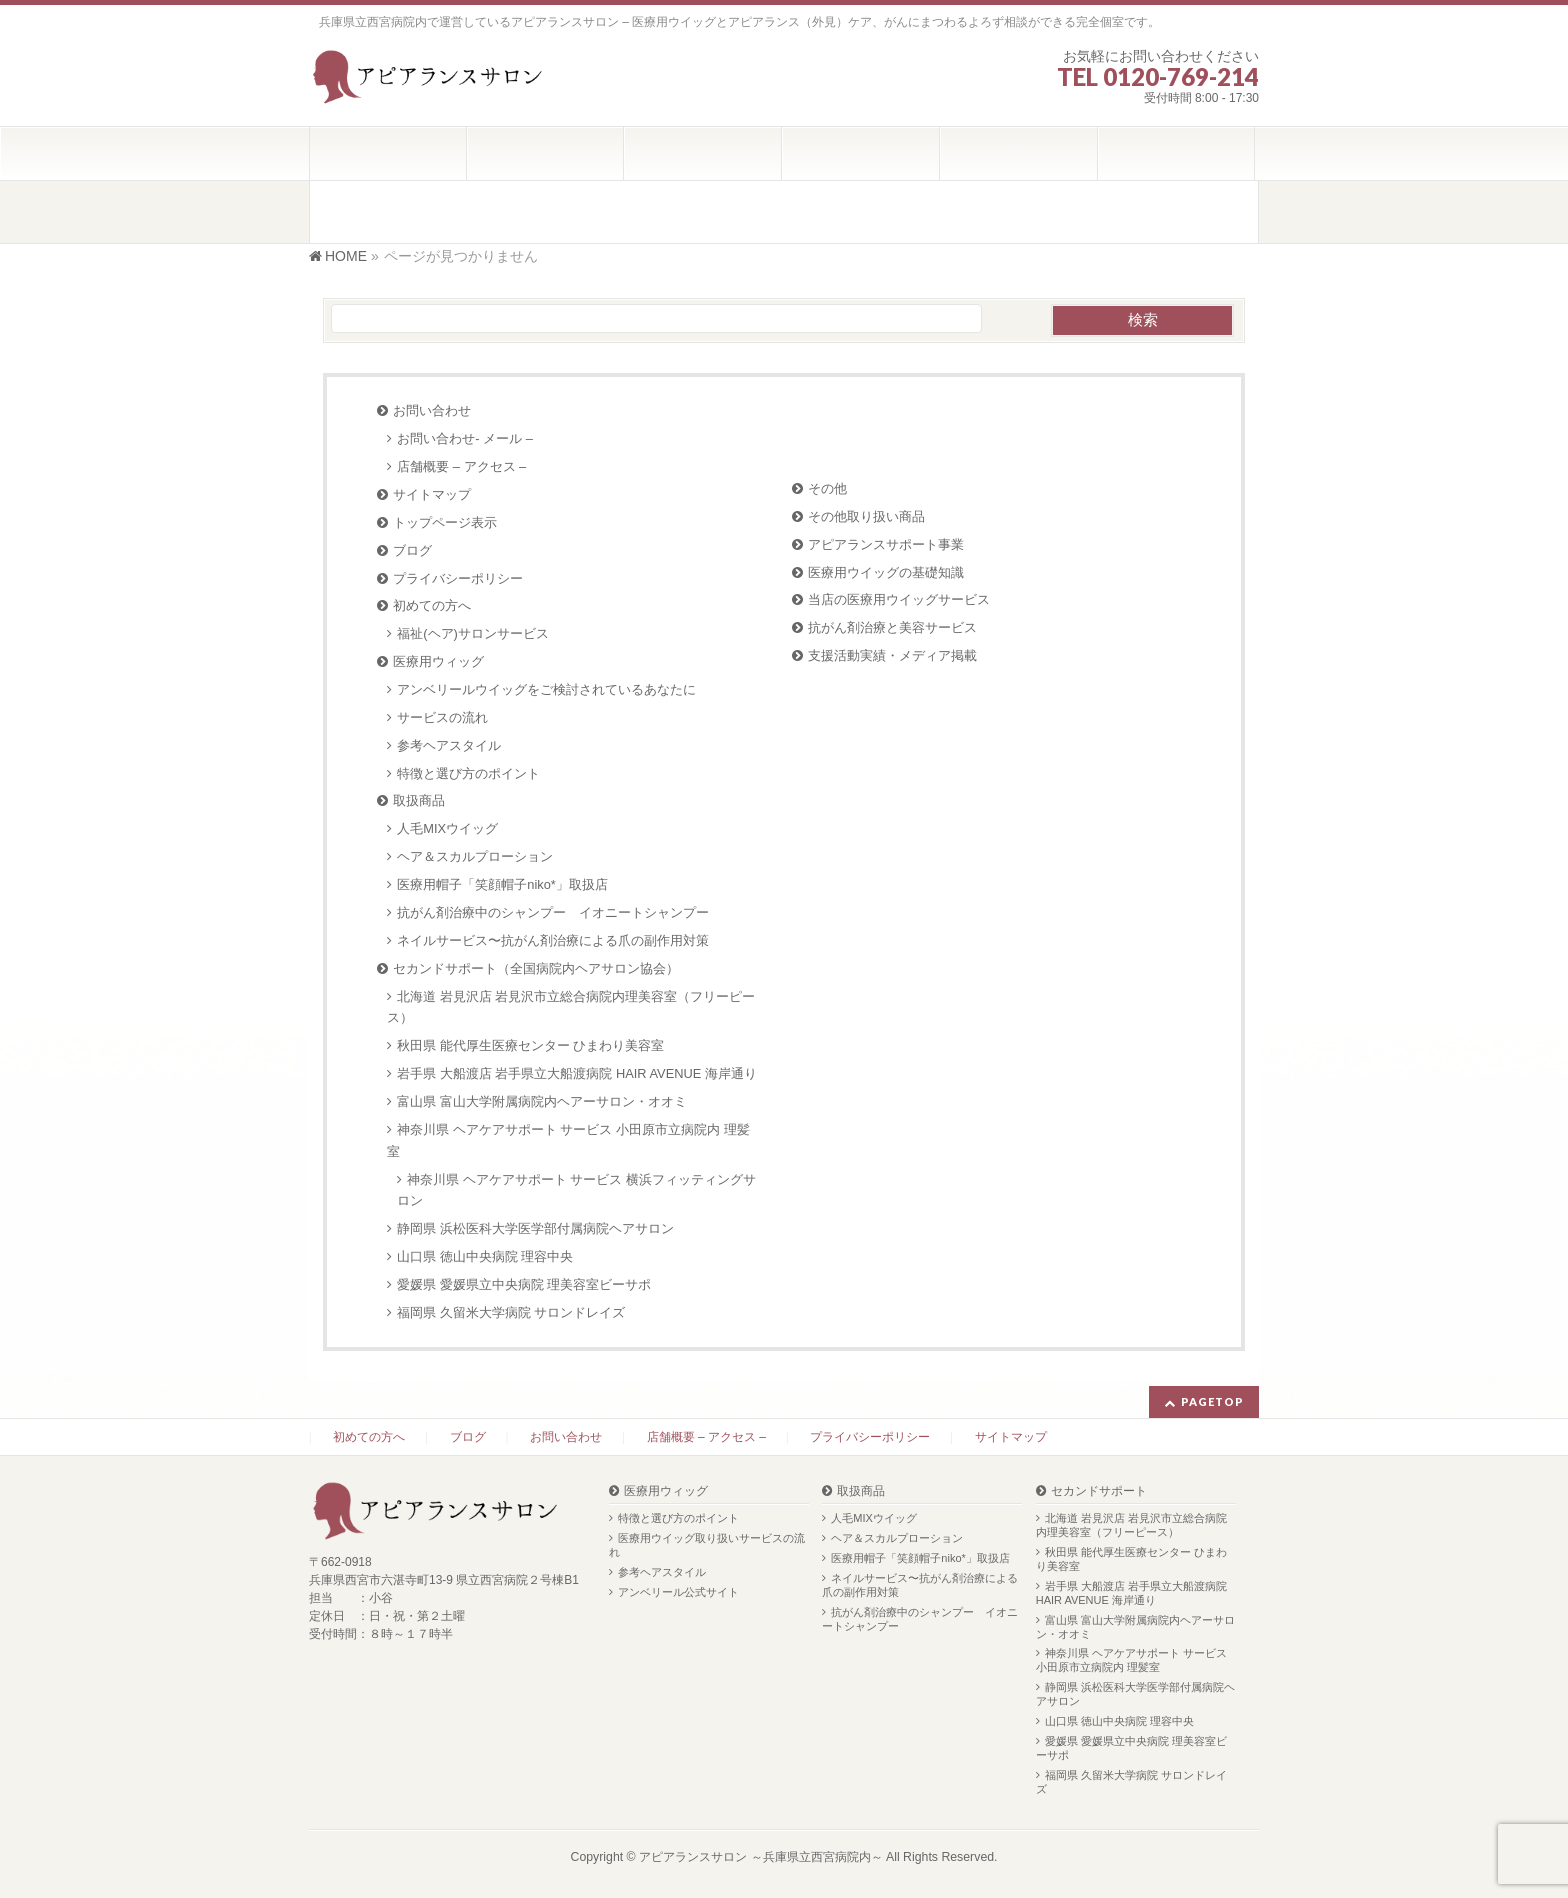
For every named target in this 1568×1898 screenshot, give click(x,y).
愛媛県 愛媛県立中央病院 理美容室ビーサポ (524, 1284)
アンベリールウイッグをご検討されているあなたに (546, 689)
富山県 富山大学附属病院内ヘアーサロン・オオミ (542, 1101)
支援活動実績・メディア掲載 (892, 655)
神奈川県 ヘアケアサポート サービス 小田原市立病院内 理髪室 (568, 1140)
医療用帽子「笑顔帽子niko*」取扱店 (502, 884)
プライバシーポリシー (458, 578)
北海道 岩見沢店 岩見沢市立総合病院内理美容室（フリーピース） (571, 1007)
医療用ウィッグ (438, 661)
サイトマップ (432, 494)
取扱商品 (419, 800)
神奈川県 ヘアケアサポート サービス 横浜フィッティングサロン (576, 1190)
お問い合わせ (432, 410)
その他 (827, 488)
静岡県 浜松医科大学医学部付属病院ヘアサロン (535, 1228)
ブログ (412, 550)
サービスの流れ (442, 717)
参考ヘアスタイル (449, 745)
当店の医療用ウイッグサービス (899, 599)
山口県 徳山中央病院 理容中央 (485, 1256)
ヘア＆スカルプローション (475, 856)
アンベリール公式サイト (678, 1592)
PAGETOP (1212, 1401)
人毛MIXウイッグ (447, 828)
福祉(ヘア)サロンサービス (473, 633)
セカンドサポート (1099, 1491)
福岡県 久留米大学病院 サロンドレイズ (511, 1312)
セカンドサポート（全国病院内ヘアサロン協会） (536, 968)
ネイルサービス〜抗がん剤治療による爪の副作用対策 (553, 940)
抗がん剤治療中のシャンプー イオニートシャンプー (553, 912)
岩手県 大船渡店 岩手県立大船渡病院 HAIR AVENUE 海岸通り (577, 1073)
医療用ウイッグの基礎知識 (886, 572)
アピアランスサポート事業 (886, 544)
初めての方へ (432, 605)
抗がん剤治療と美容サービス (892, 627)
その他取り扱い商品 (866, 516)
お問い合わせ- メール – (465, 438)
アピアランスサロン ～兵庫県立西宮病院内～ (760, 1857)
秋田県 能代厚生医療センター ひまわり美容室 (530, 1045)
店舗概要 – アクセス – (461, 466)
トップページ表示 (445, 522)
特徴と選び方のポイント (468, 773)
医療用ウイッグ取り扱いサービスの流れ (707, 1545)
